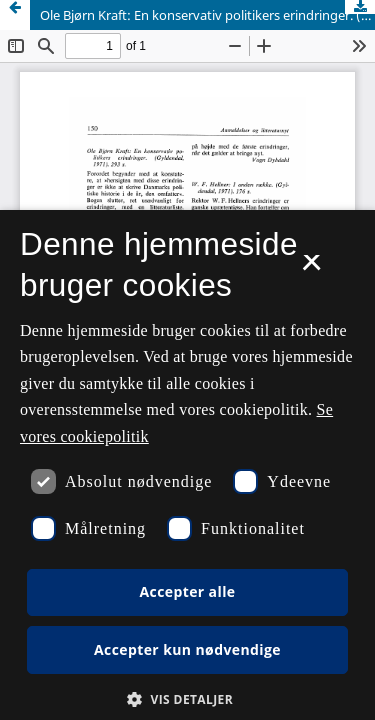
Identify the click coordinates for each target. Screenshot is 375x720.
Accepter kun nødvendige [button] (187, 649)
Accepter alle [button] (187, 591)
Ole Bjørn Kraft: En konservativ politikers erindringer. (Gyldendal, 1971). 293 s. (207, 15)
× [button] (311, 269)
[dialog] (187, 465)
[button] (187, 699)
